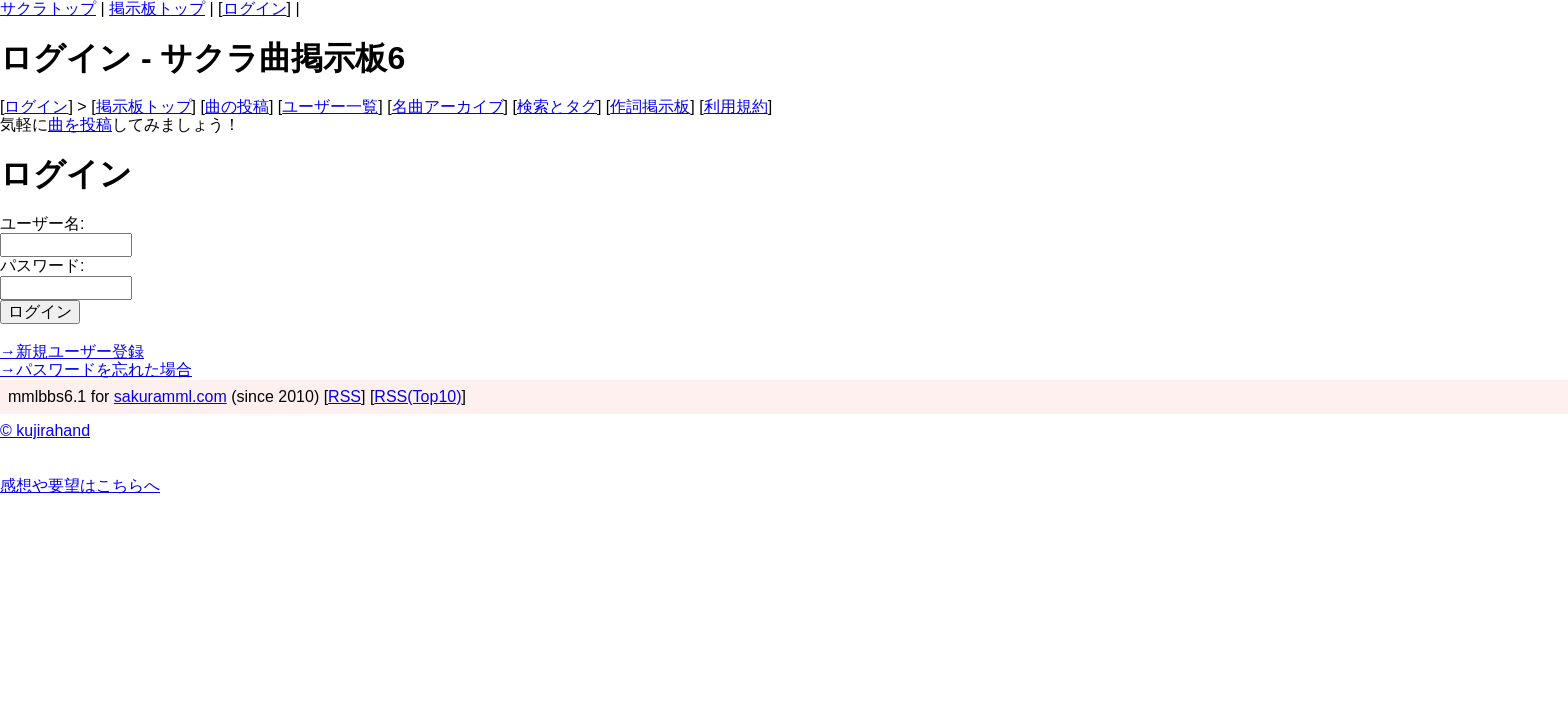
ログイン (255, 8)
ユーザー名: (42, 223)
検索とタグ (557, 106)
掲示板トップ (157, 8)
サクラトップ (48, 8)
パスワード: (42, 265)
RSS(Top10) (417, 396)
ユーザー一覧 (330, 106)
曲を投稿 (80, 124)
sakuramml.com (170, 396)
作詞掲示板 (650, 106)
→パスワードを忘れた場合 (96, 369)
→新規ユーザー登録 (72, 351)
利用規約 (736, 106)
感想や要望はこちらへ (80, 485)
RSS (344, 396)
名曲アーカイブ (448, 106)
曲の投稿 (237, 106)
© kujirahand (45, 430)
